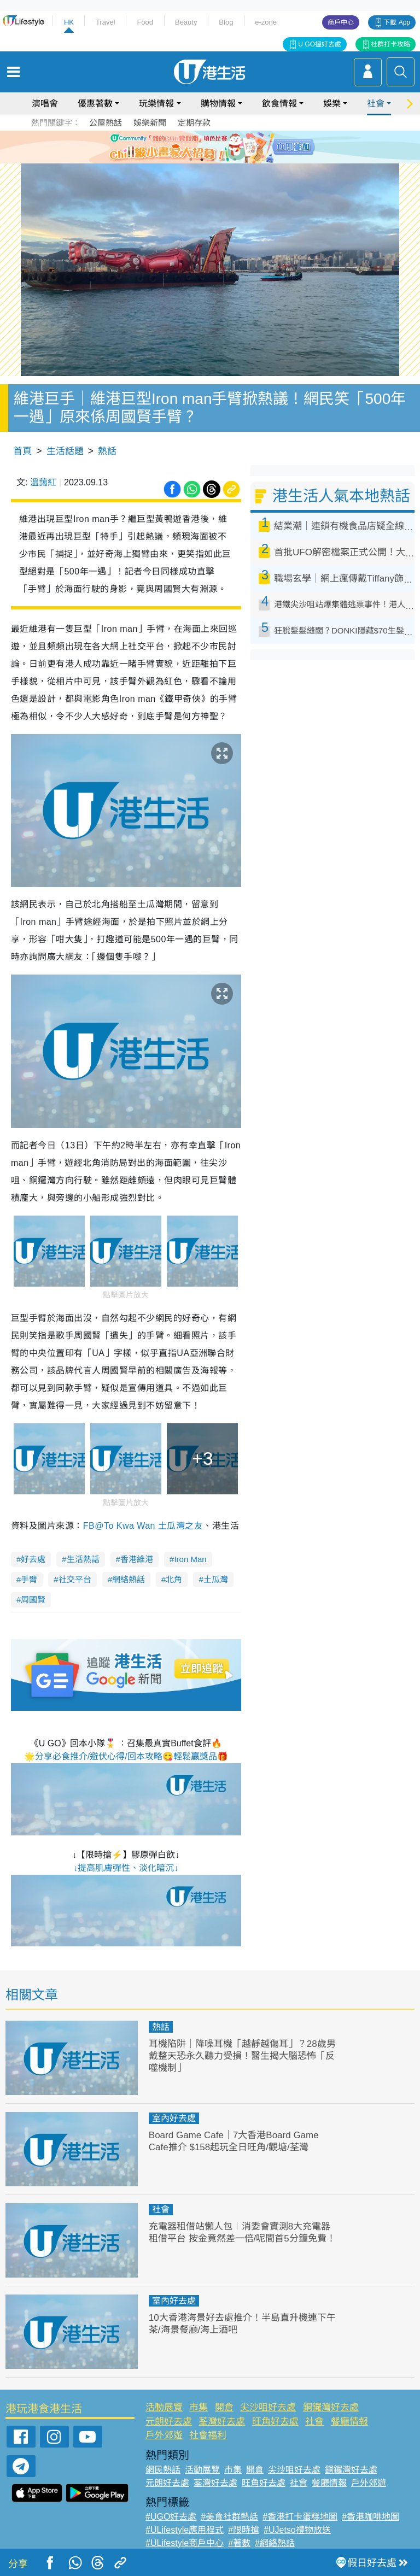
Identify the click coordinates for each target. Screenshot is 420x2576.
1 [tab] (190, 159)
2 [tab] (201, 159)
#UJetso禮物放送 (297, 2529)
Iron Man (190, 1559)
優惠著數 (95, 103)
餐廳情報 (349, 2421)
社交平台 (75, 1579)
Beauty (186, 22)
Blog (226, 22)
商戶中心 (341, 22)
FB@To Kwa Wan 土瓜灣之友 (143, 1525)
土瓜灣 (215, 1579)
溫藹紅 (43, 482)
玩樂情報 (156, 103)
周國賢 (33, 1599)
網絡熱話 (128, 1579)
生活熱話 (83, 1559)
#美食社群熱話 (229, 2516)
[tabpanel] (210, 147)
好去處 (33, 1559)
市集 (198, 2407)
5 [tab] (234, 159)
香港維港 (136, 1559)
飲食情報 (279, 103)
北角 (174, 1579)
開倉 (224, 2407)
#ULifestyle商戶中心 (184, 2543)
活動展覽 (164, 2407)
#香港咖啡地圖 (370, 2516)
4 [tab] (223, 159)
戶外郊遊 (164, 2435)
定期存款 (194, 122)
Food (145, 22)
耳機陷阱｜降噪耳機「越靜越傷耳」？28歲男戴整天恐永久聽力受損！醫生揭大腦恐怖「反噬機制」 (242, 2056)
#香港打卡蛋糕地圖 (299, 2516)
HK (69, 22)
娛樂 (332, 103)
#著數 (239, 2543)
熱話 (107, 451)
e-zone (266, 22)
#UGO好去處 (170, 2516)
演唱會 (45, 103)
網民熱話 (162, 2469)
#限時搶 (243, 2529)
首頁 (22, 451)
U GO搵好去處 (319, 44)
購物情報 (218, 103)
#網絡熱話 (275, 2543)
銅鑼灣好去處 (331, 2407)
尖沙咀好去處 (268, 2407)
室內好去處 (174, 2118)
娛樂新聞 (149, 122)
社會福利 (207, 2435)
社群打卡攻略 (390, 44)
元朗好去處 (168, 2421)
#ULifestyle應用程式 (184, 2529)
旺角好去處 (275, 2421)
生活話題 (65, 451)
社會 (375, 103)
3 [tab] (212, 159)
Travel (105, 22)
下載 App (396, 22)
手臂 (29, 1579)
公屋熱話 (105, 122)
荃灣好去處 (222, 2421)
